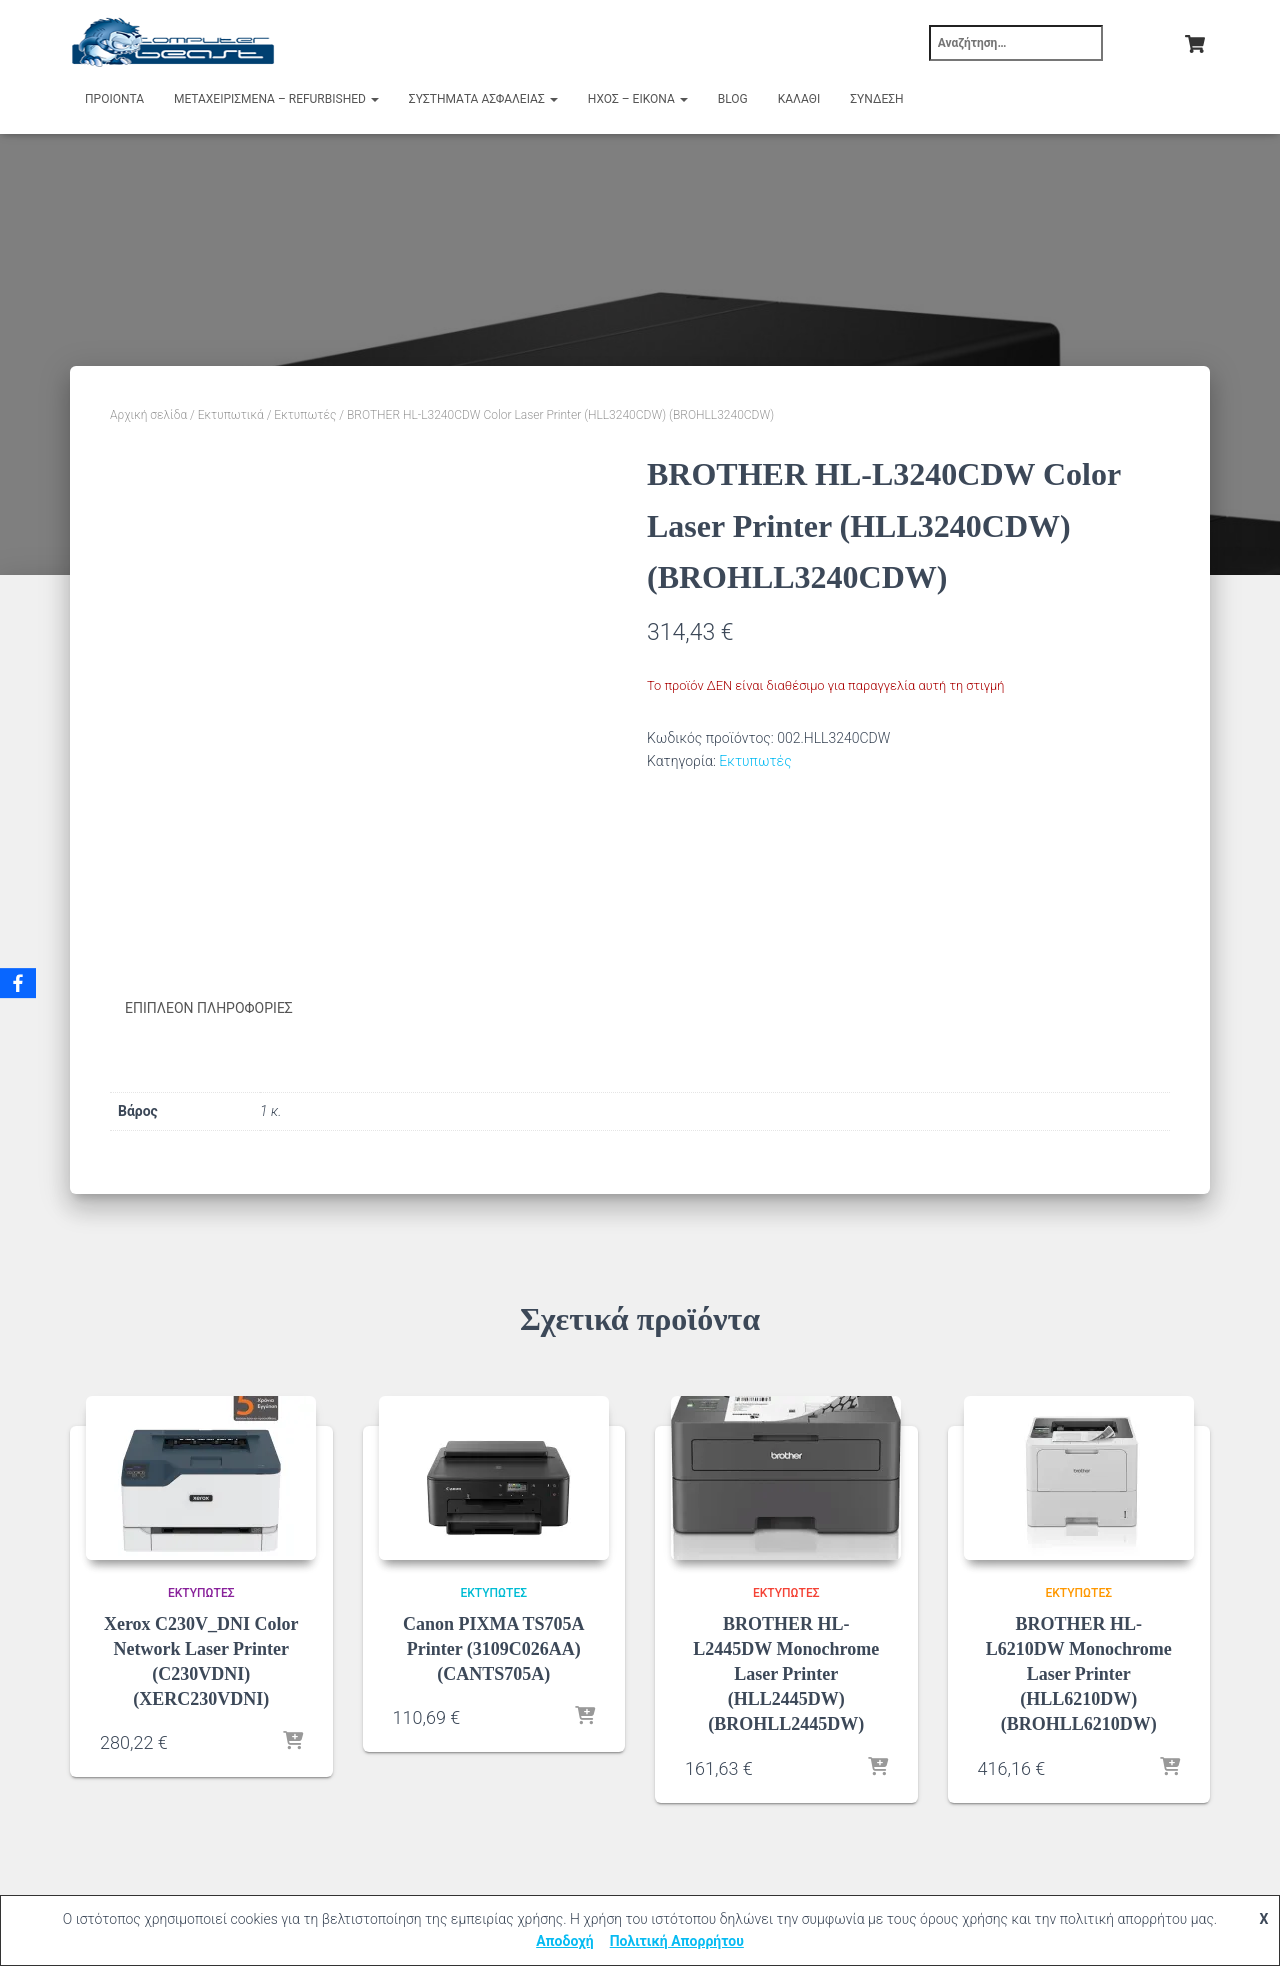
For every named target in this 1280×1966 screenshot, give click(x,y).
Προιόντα (114, 99)
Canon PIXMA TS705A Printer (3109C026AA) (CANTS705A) (494, 1648)
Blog (733, 99)
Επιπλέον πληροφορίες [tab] (209, 1008)
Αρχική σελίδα (148, 415)
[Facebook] (19, 983)
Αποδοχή (565, 1941)
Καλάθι (799, 99)
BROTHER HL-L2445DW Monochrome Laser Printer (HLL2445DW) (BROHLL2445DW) (786, 1673)
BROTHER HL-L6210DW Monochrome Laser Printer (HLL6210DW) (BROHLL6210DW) (1079, 1673)
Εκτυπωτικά (231, 415)
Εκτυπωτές (305, 415)
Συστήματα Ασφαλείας (483, 99)
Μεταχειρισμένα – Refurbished (276, 99)
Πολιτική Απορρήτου (677, 1941)
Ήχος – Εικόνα (638, 99)
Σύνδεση (876, 99)
